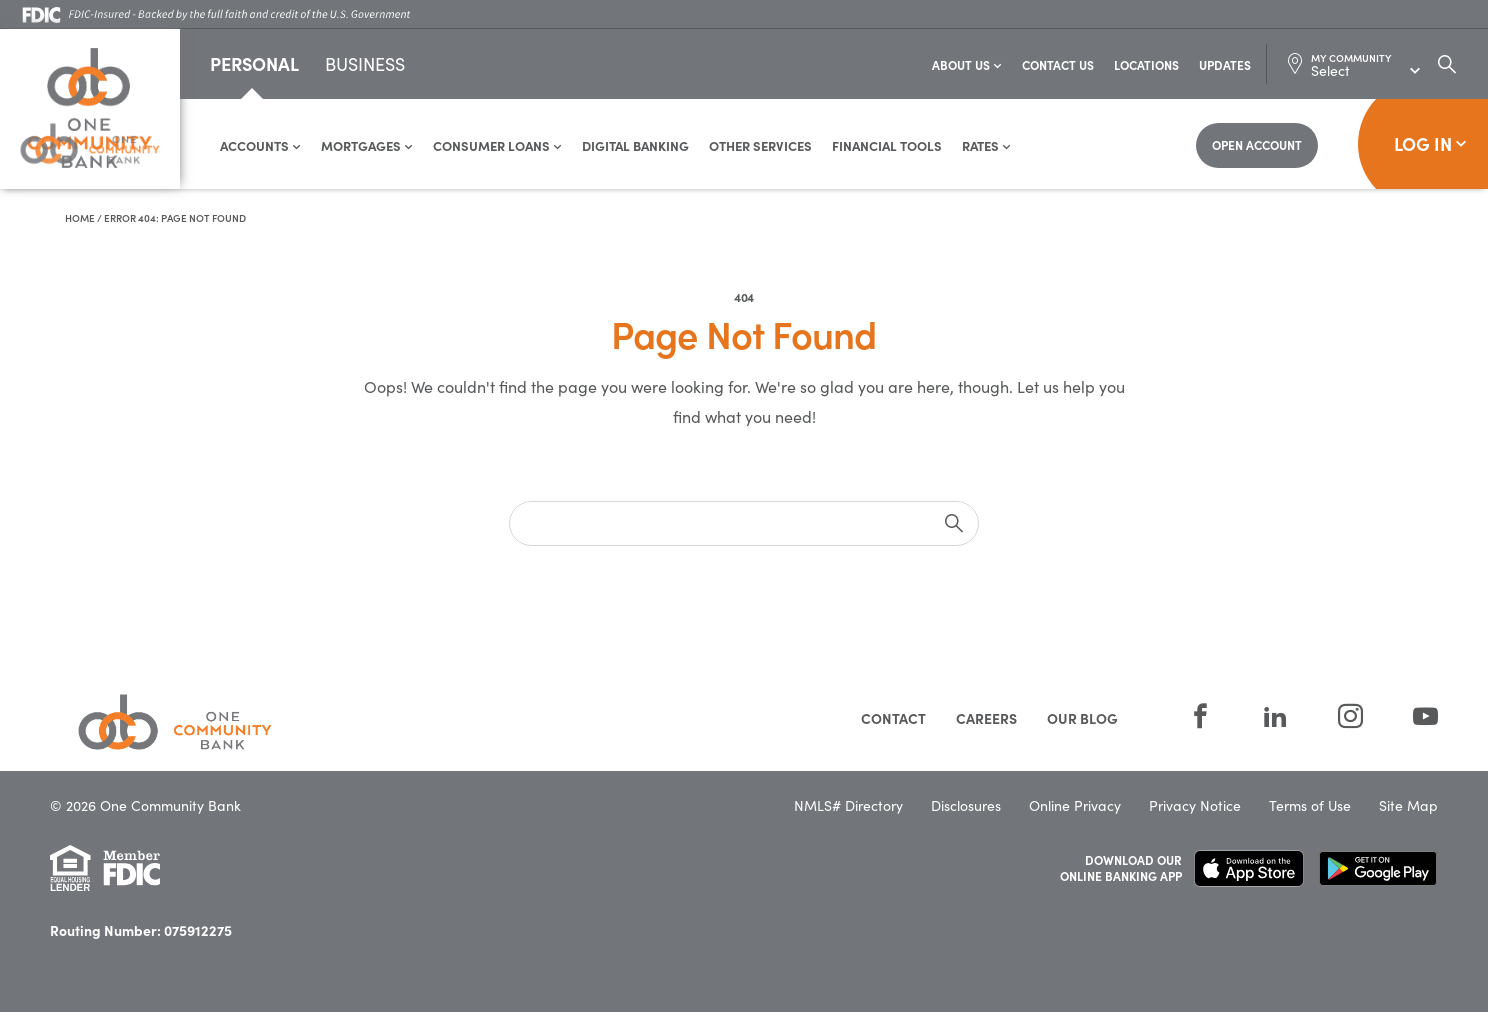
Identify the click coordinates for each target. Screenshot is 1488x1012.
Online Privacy (1075, 805)
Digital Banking (635, 145)
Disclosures (966, 805)
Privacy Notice (1195, 805)
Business (365, 65)
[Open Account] (1257, 145)
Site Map (1408, 805)
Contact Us (1058, 64)
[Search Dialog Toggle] (1447, 64)
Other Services (760, 145)
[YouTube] (1413, 716)
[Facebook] (1200, 716)
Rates (986, 145)
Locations (1146, 64)
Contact (893, 718)
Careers (986, 718)
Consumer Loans (497, 145)
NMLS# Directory (848, 805)
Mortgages (367, 145)
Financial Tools (887, 145)
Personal (254, 63)
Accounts (260, 145)
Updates (1225, 64)
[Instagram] (1350, 716)
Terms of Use (1310, 805)
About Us (967, 64)
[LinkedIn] (1275, 716)
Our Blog (1082, 718)
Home (80, 218)
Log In (1430, 143)
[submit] (954, 523)
